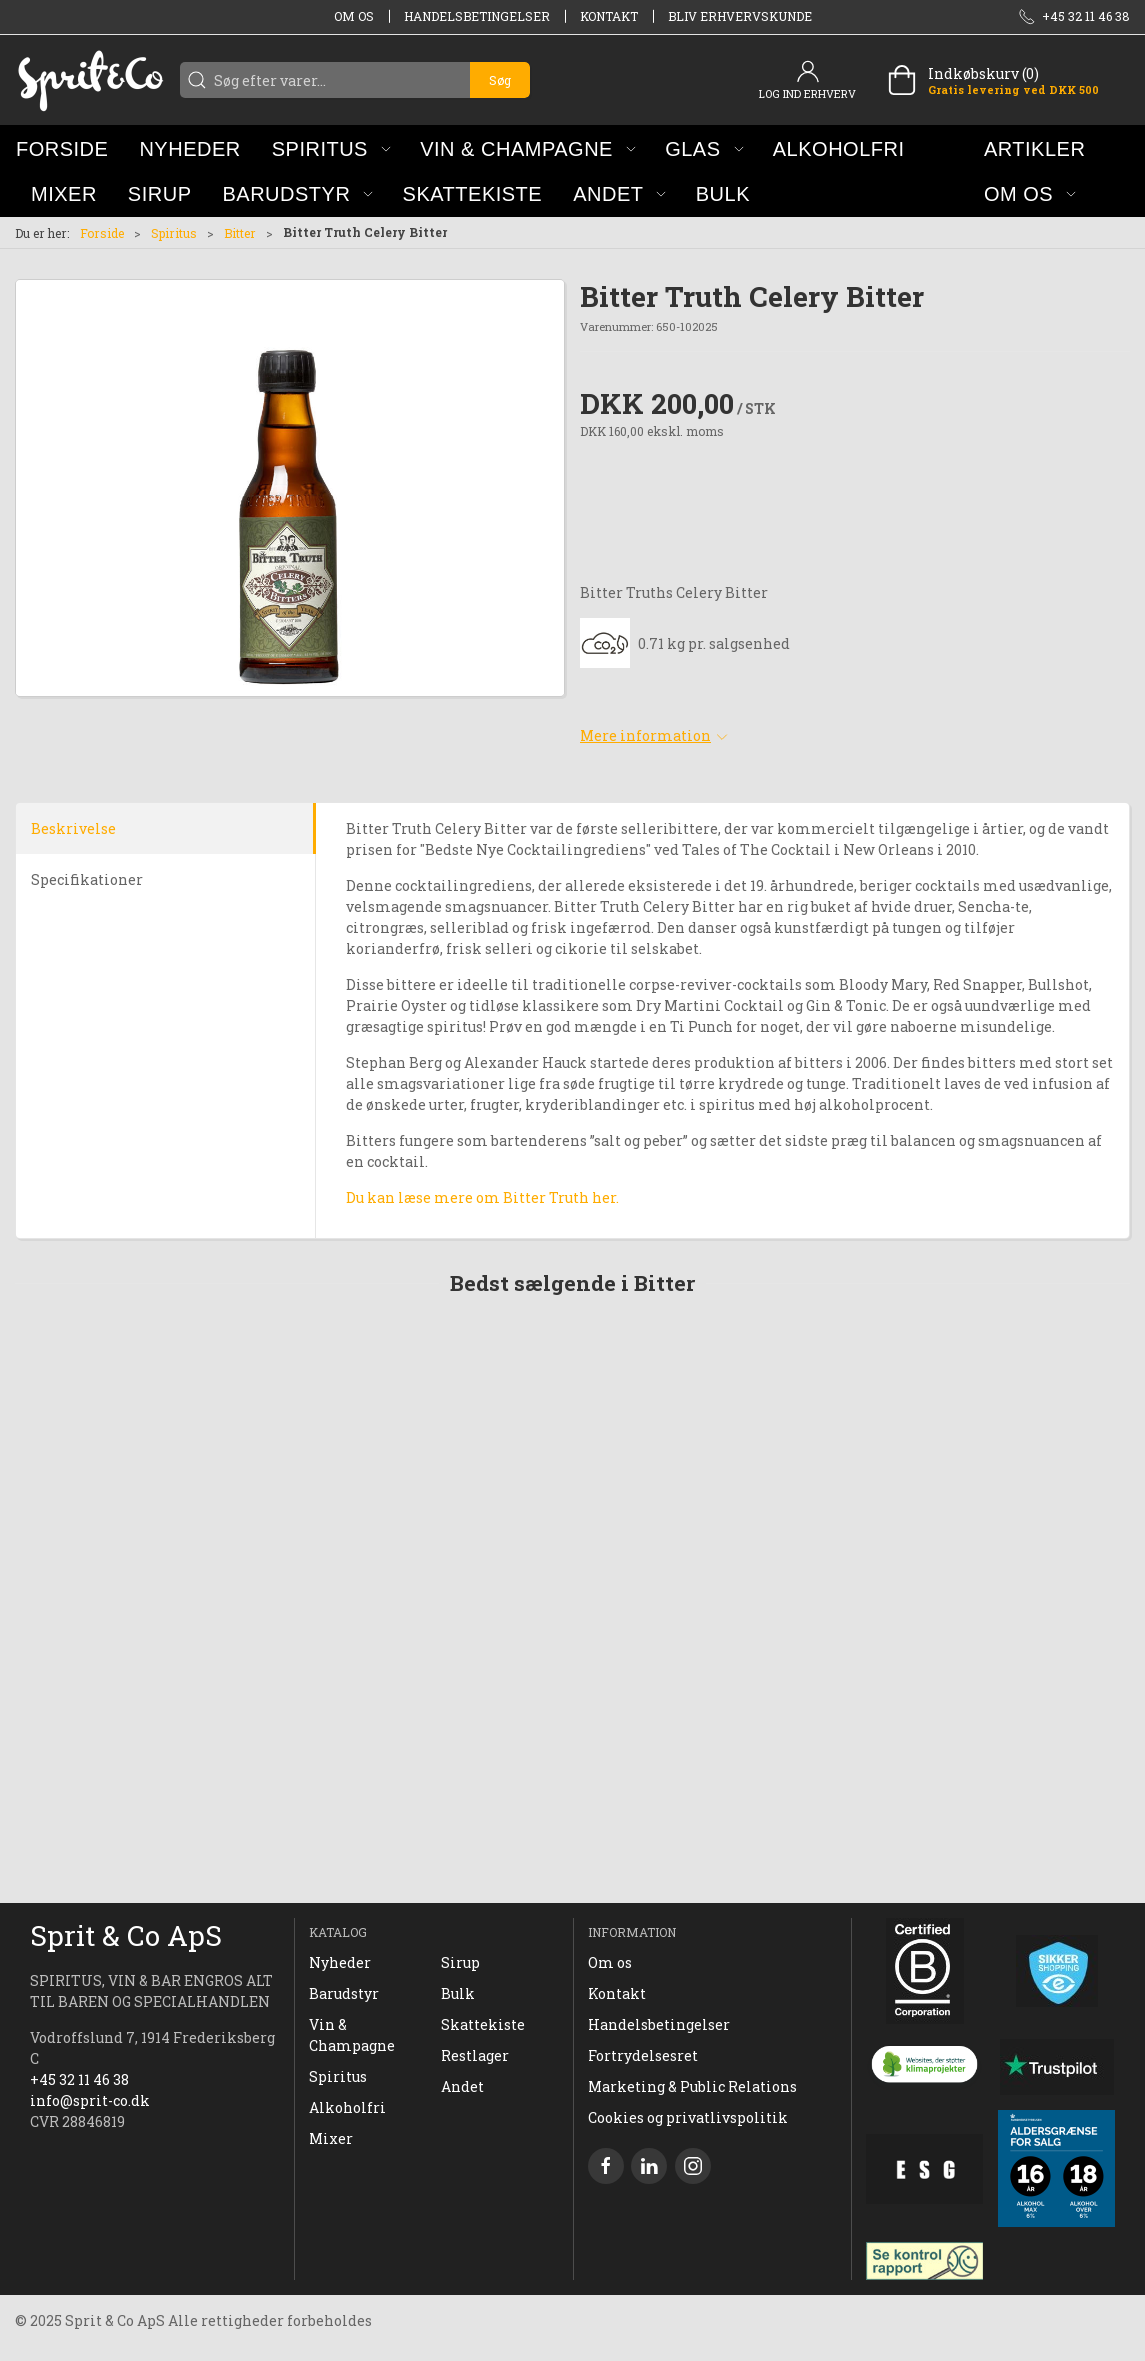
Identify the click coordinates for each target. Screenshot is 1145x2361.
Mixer (331, 2138)
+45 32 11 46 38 (79, 2079)
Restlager (475, 2055)
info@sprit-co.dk (90, 2100)
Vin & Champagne (352, 2035)
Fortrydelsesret (643, 2055)
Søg (500, 80)
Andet (462, 2086)
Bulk (458, 1993)
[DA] (90, 80)
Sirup (460, 1962)
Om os (354, 16)
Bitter (240, 233)
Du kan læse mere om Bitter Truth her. (482, 1197)
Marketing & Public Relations (692, 2086)
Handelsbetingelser (477, 16)
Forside (102, 233)
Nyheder (340, 1962)
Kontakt (609, 16)
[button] (331, 148)
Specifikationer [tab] (87, 879)
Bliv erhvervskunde (740, 16)
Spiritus (174, 233)
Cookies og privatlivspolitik (688, 2117)
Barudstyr (344, 1993)
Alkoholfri (347, 2107)
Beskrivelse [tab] (73, 828)
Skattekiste (483, 2024)
